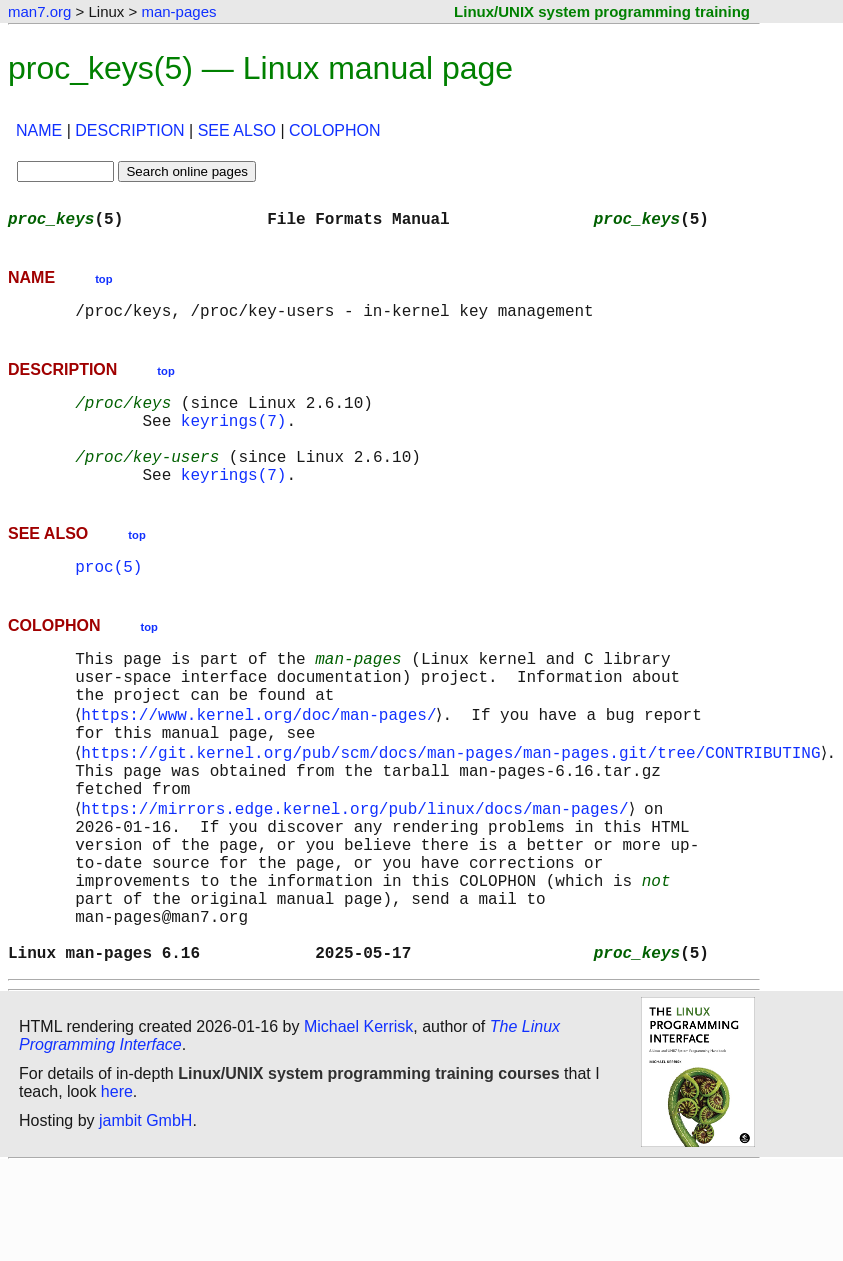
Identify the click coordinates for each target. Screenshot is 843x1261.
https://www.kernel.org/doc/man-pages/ (262, 760)
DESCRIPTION (129, 130)
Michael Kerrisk (358, 1120)
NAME (39, 130)
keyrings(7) (234, 436)
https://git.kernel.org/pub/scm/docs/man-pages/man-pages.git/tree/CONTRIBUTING (454, 804)
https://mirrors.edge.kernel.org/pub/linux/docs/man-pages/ (358, 870)
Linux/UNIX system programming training (602, 11)
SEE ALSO (237, 130)
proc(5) (108, 598)
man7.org (39, 11)
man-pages (178, 11)
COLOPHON (335, 130)
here (117, 1185)
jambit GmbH (145, 1214)
